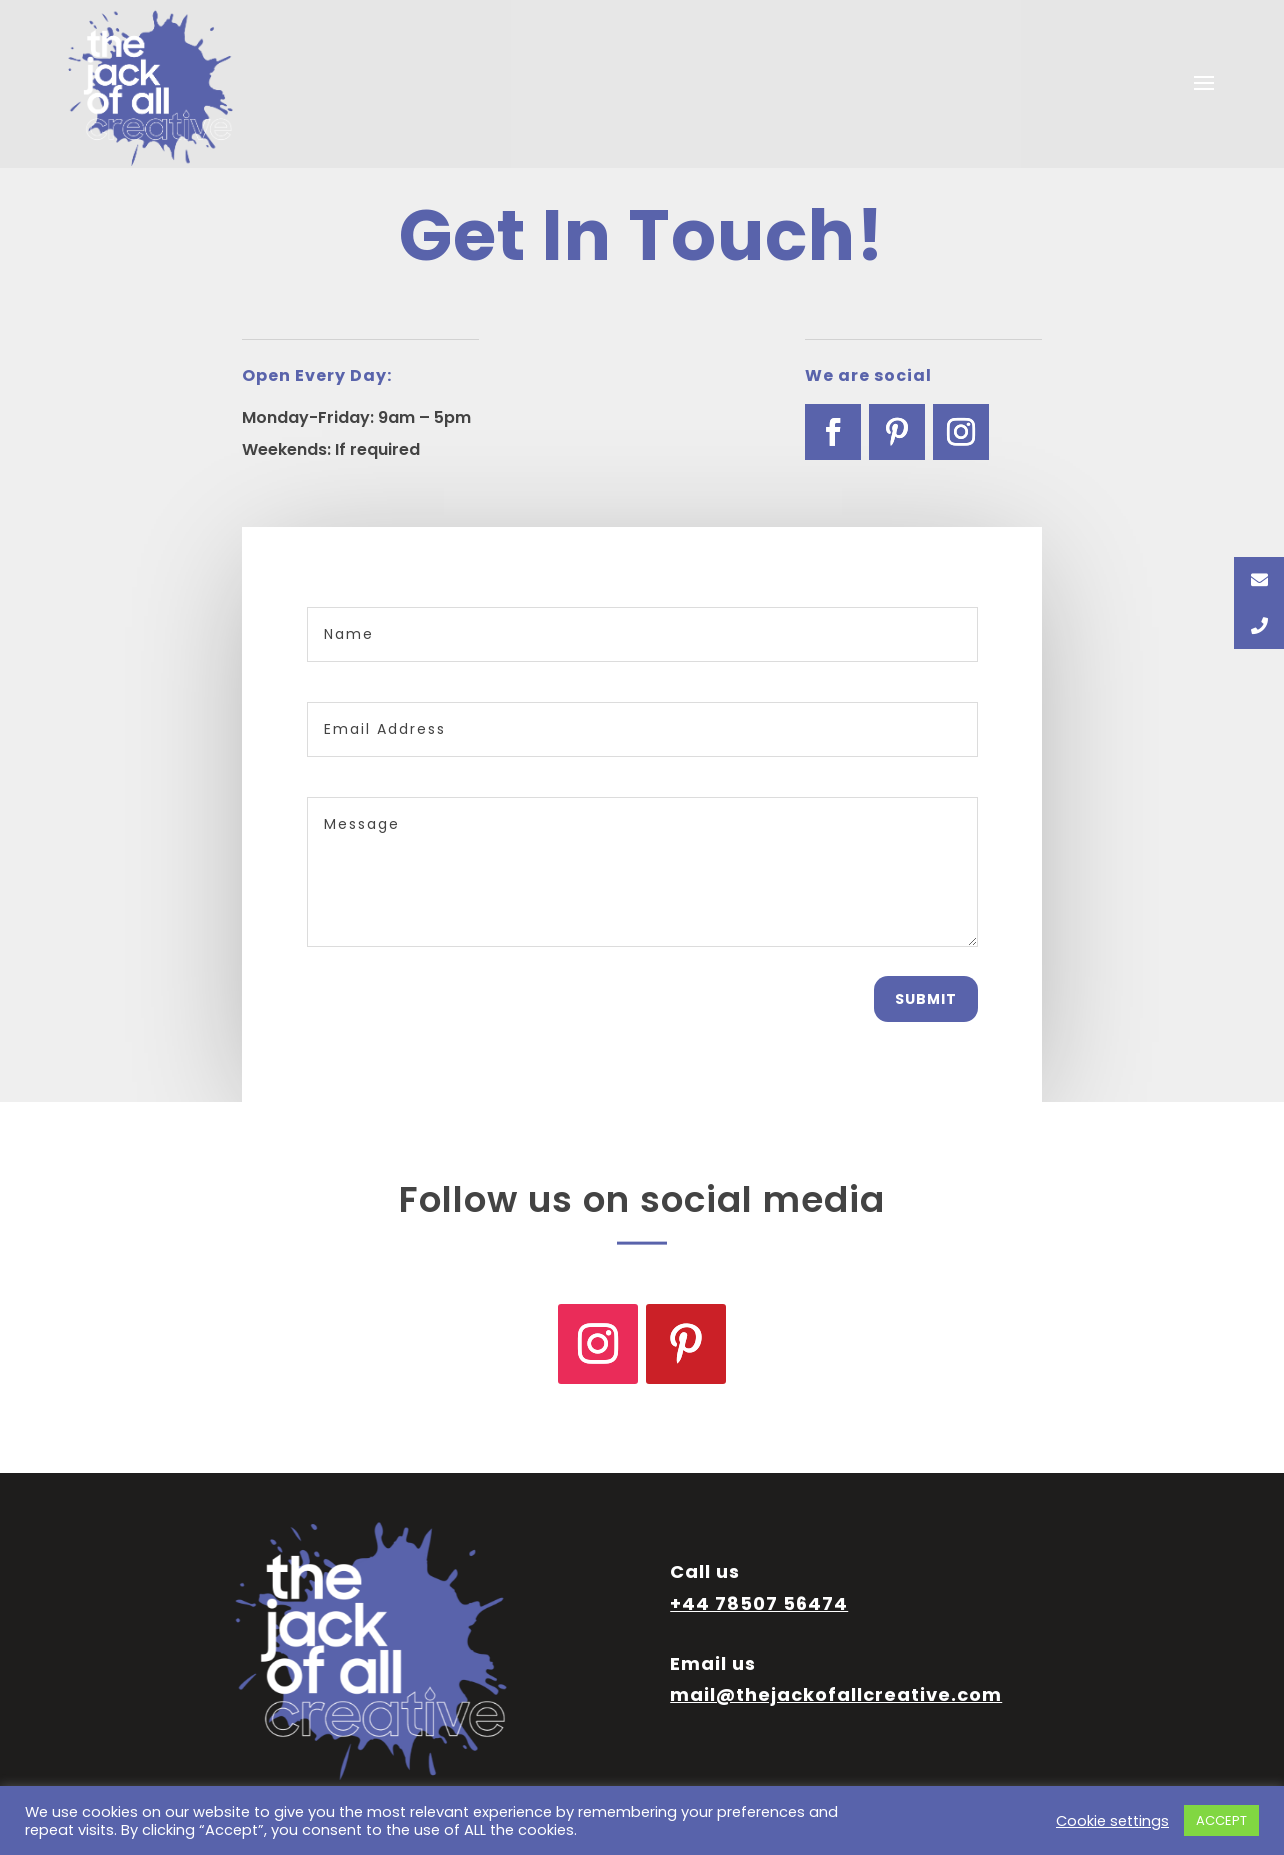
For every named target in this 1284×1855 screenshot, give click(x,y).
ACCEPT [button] (1221, 1820)
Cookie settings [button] (1112, 1821)
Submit (926, 999)
